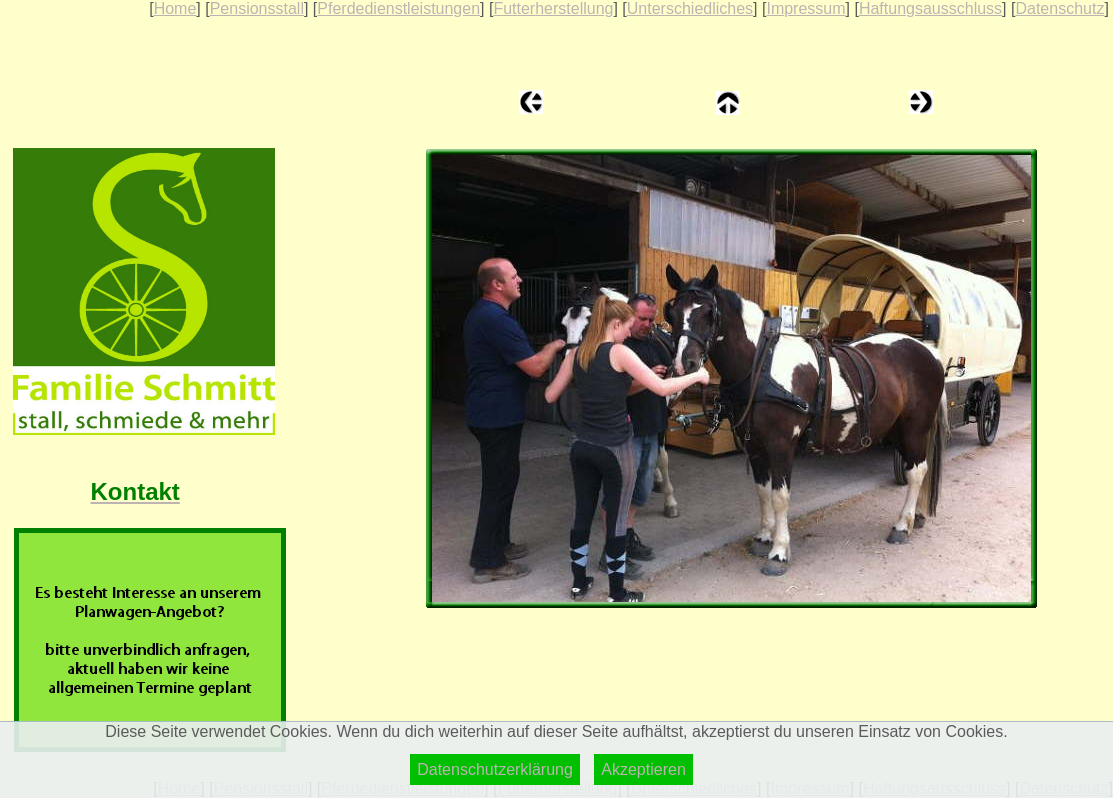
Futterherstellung (553, 8)
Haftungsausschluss (930, 8)
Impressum (805, 8)
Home (175, 8)
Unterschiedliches (690, 8)
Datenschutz (1059, 8)
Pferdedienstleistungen (398, 8)
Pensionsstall (257, 8)
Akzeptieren (643, 769)
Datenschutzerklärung (495, 769)
